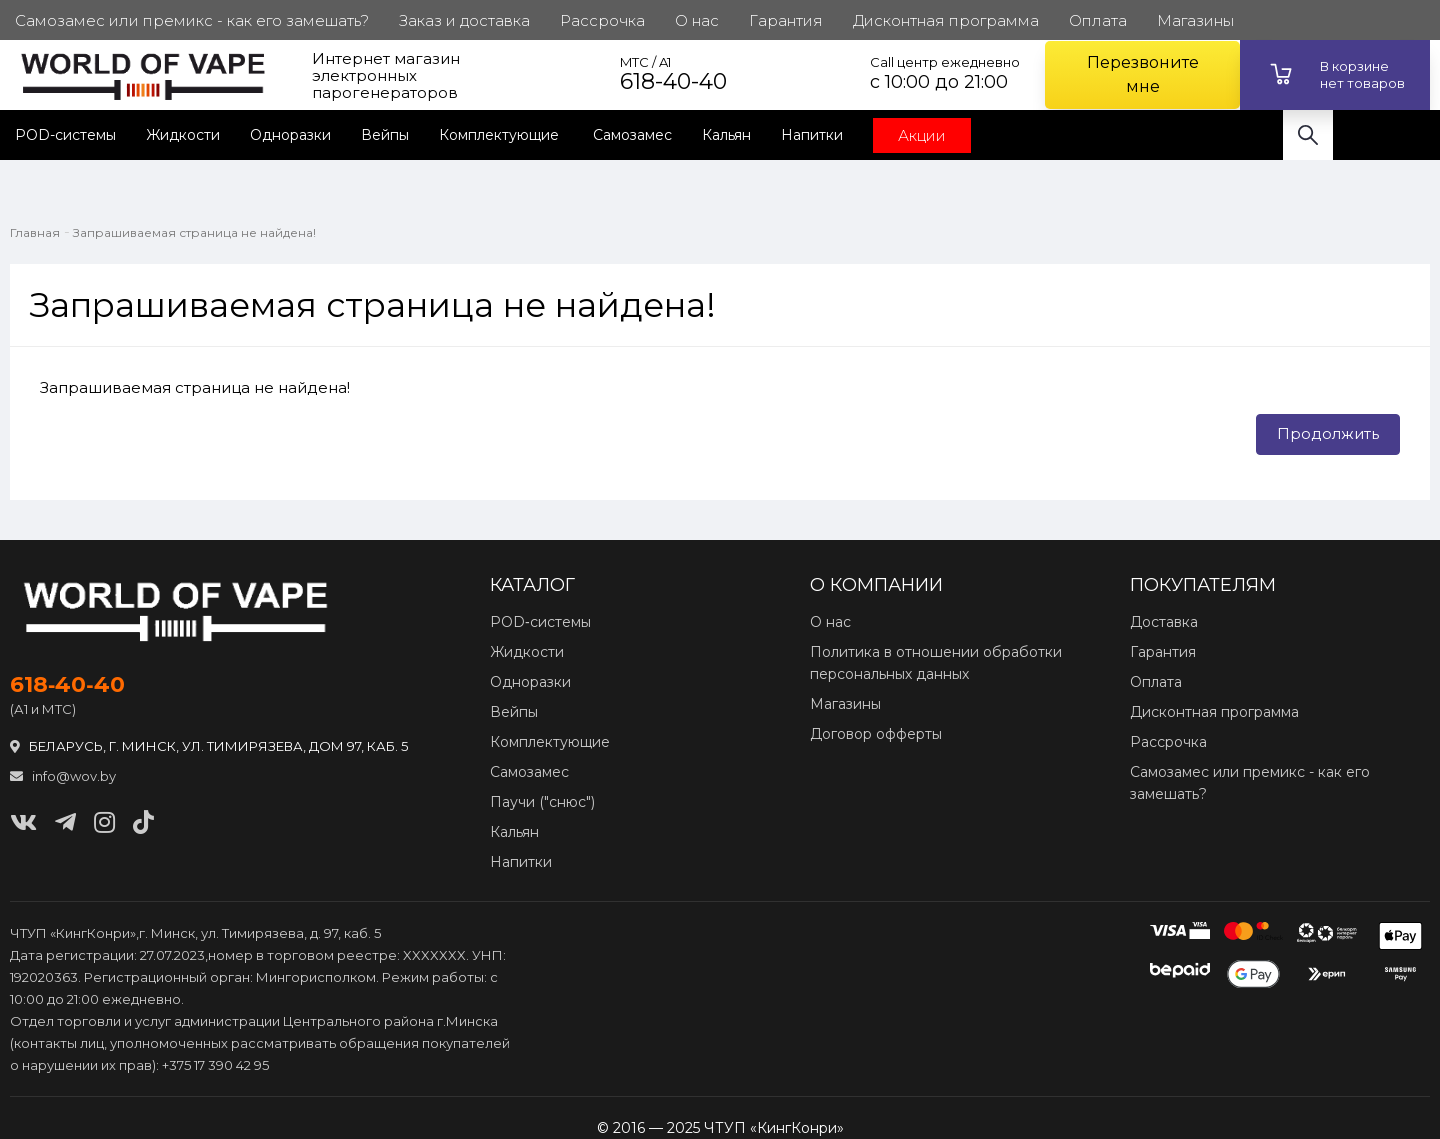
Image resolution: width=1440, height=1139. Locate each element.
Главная (35, 232)
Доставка (1164, 622)
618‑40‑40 (67, 685)
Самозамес (632, 135)
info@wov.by (63, 776)
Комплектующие (501, 135)
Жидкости (183, 135)
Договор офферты (876, 734)
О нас (830, 622)
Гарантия (1163, 652)
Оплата (1156, 682)
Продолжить (1328, 433)
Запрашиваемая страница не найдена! (194, 232)
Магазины (845, 704)
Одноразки (290, 135)
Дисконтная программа (1214, 712)
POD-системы (65, 135)
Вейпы (385, 135)
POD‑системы (540, 622)
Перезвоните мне (1143, 74)
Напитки (812, 135)
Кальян (726, 135)
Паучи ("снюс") (542, 802)
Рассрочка (1168, 742)
